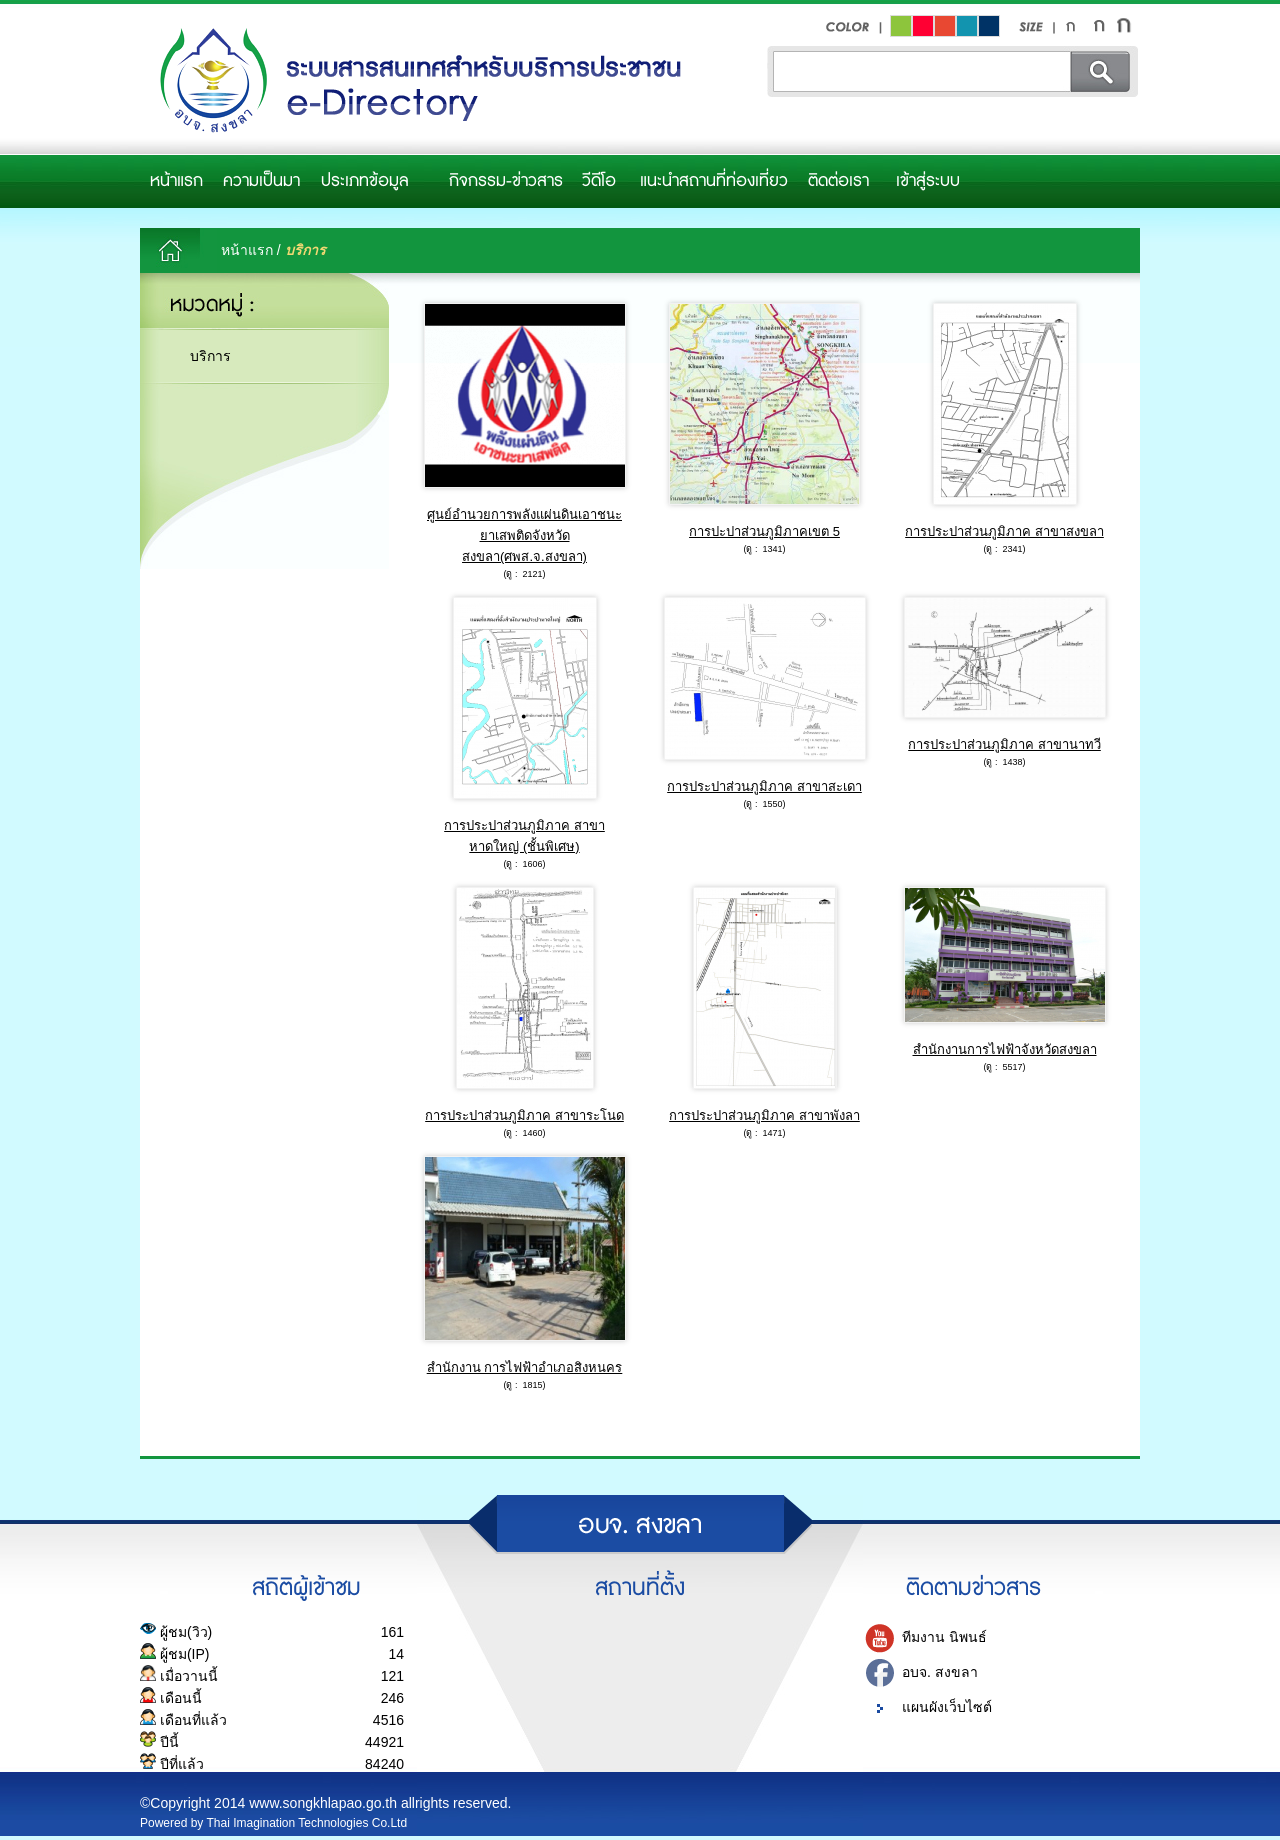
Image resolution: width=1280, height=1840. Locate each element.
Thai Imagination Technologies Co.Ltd (307, 1823)
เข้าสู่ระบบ (928, 181)
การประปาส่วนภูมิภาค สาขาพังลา (764, 1115)
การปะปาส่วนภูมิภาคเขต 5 (764, 531)
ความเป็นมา (261, 181)
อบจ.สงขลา (415, 81)
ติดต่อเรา (838, 181)
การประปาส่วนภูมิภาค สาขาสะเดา (764, 786)
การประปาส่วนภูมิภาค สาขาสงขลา (1004, 531)
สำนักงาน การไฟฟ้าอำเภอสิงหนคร (525, 1367)
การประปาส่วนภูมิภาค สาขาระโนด (524, 1115)
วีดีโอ (599, 181)
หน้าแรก (176, 181)
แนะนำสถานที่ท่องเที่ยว (714, 181)
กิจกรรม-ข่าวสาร (506, 181)
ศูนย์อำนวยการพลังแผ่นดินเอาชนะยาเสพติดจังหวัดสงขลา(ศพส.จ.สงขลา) (524, 535)
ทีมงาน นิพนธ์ (944, 1637)
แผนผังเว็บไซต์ (947, 1707)
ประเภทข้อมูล (365, 181)
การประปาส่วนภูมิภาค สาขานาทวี (1004, 744)
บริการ (210, 356)
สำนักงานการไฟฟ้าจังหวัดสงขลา (1005, 1049)
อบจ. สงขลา (940, 1672)
